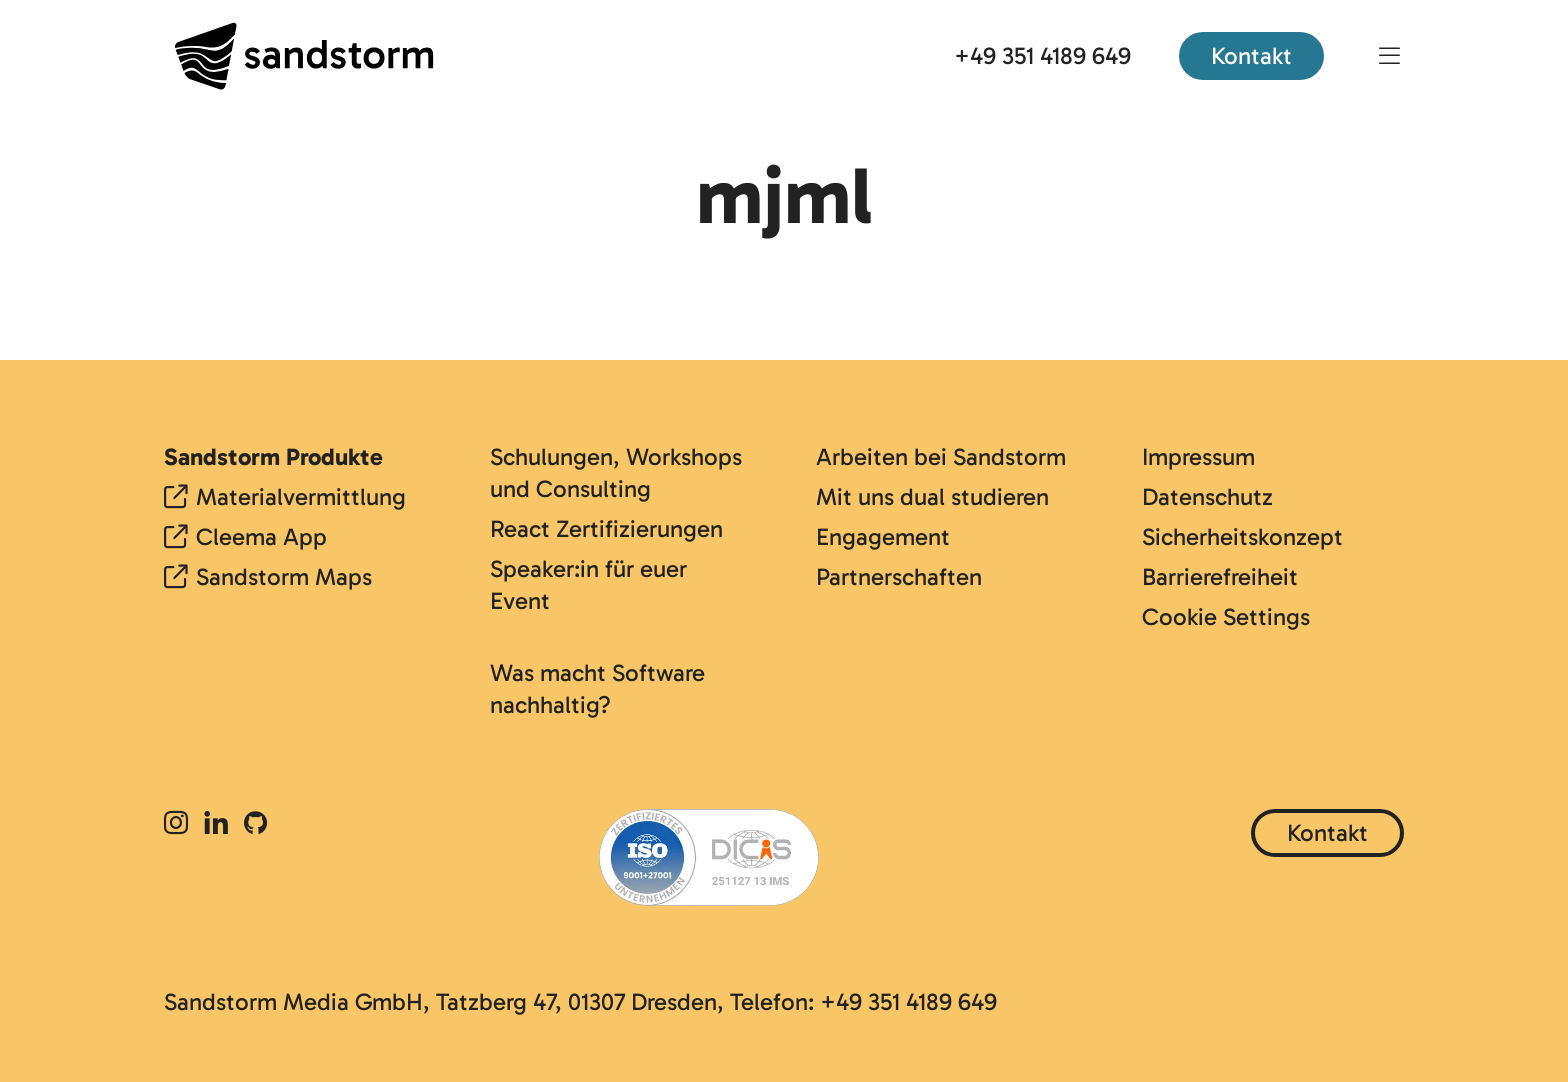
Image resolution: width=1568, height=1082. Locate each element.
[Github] (255, 824)
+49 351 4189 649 (1042, 55)
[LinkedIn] (216, 824)
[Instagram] (180, 824)
